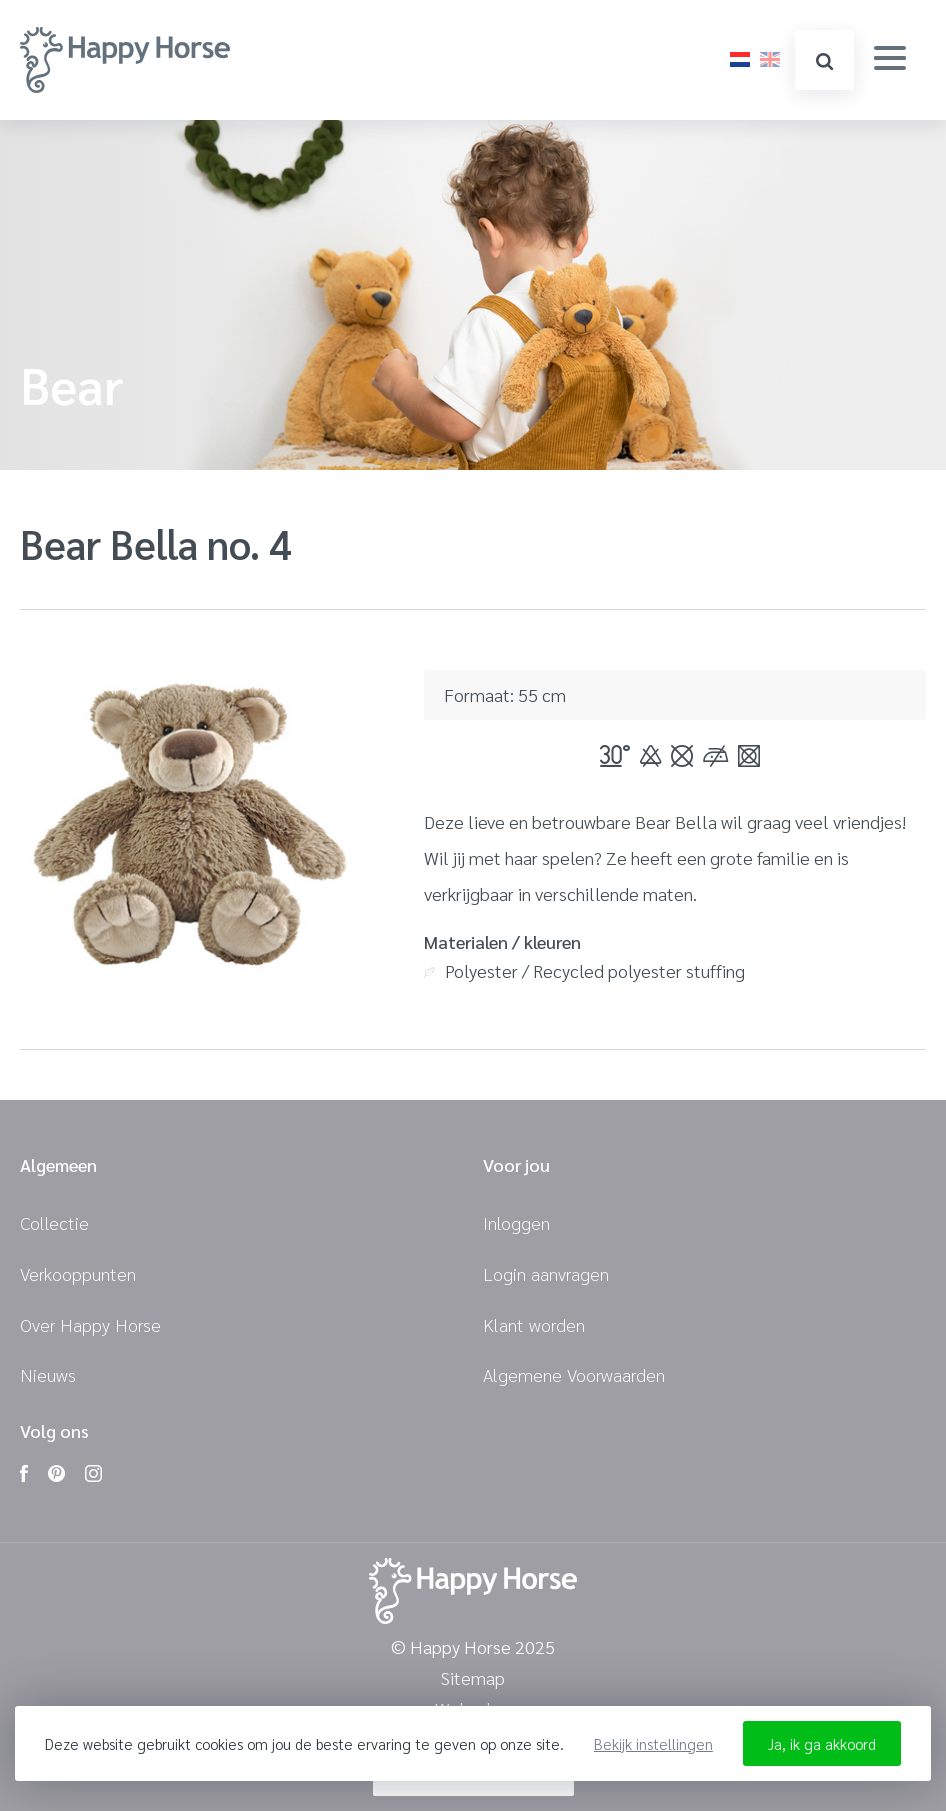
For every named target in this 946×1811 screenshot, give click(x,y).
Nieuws (48, 1374)
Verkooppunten (78, 1273)
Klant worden (534, 1324)
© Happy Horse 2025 (473, 1647)
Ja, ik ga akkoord (822, 1743)
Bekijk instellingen (653, 1743)
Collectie (54, 1222)
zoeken (824, 61)
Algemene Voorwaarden (574, 1374)
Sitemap (473, 1678)
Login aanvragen (546, 1273)
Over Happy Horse (90, 1324)
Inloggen (516, 1222)
